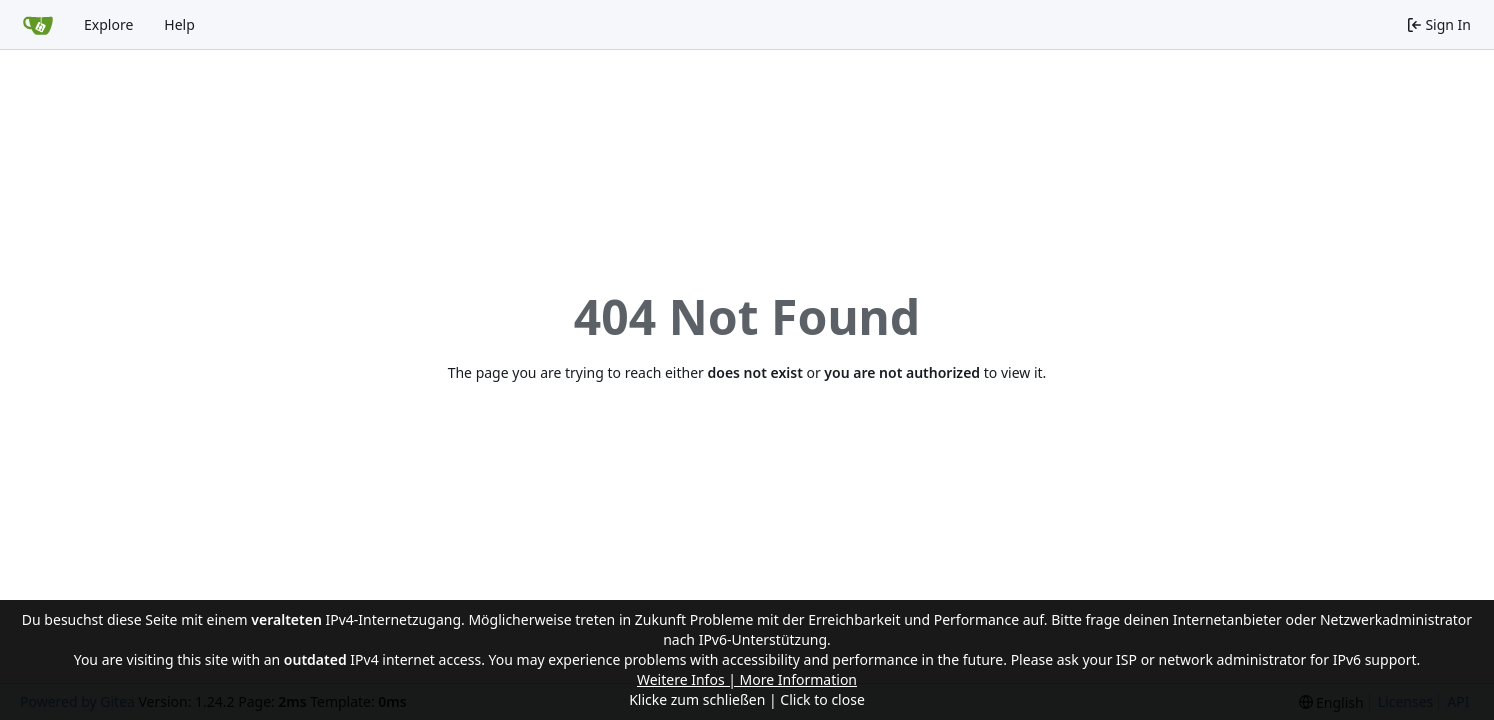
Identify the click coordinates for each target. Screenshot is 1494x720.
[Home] (38, 25)
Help (179, 24)
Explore (108, 24)
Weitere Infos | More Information (747, 679)
